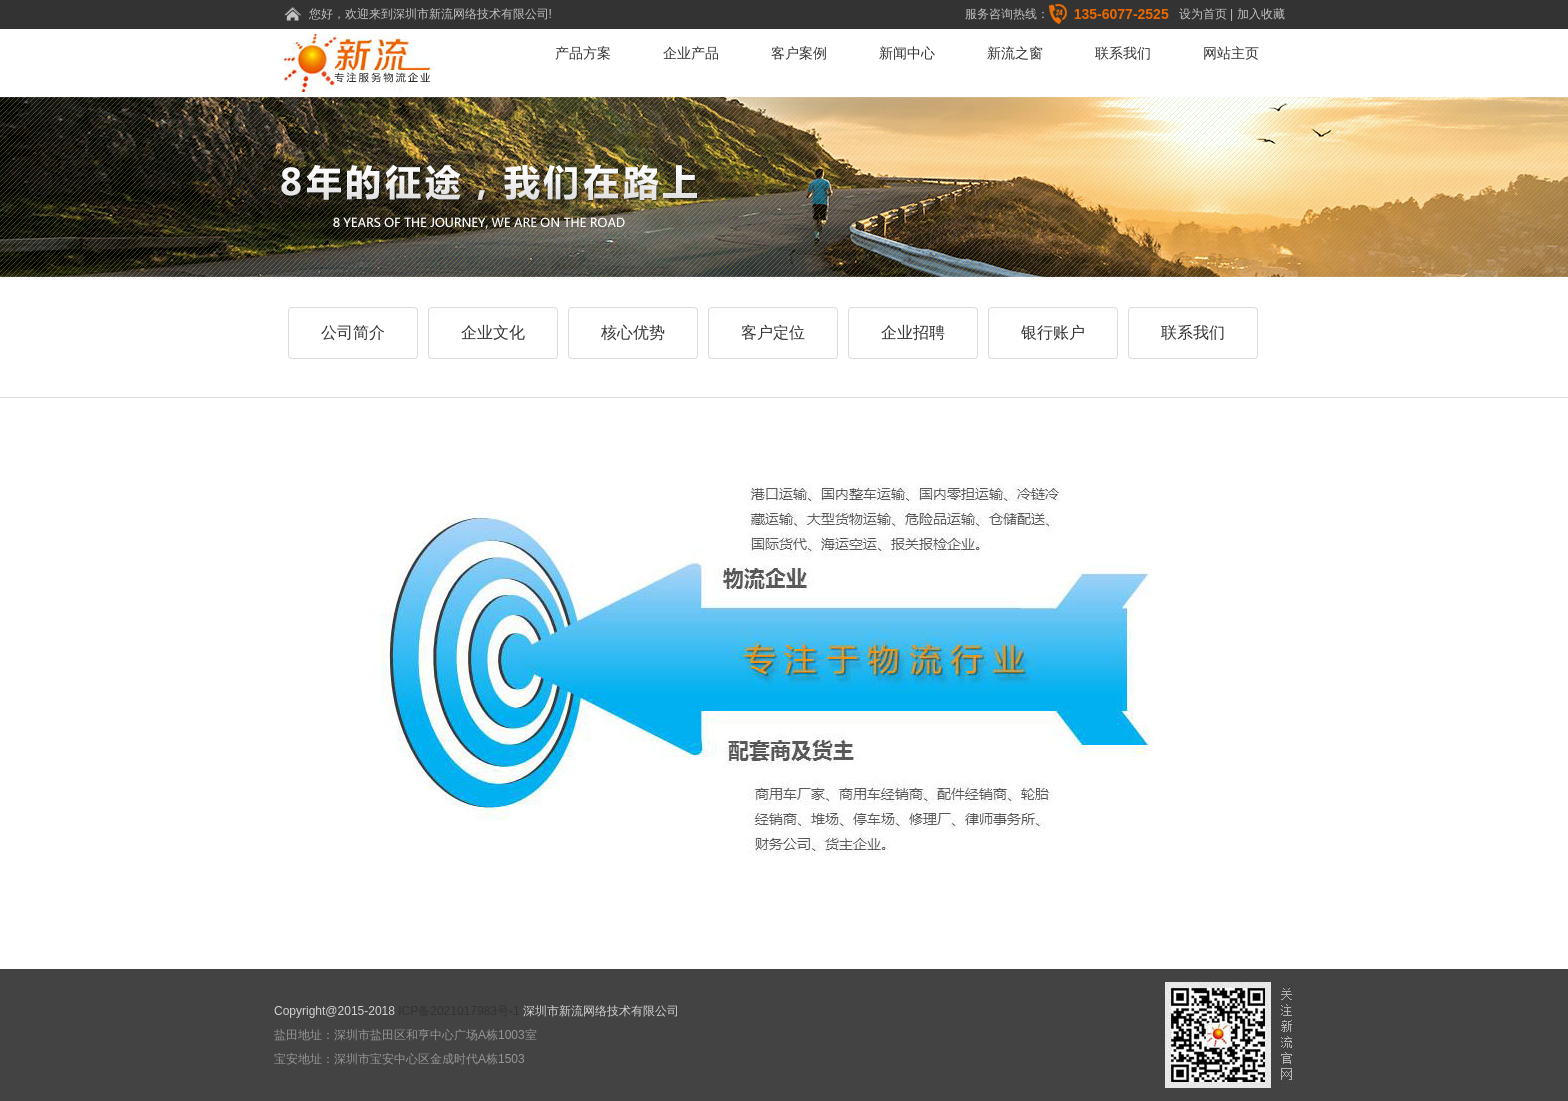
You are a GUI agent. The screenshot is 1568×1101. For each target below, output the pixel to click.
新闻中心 (907, 53)
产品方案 (583, 53)
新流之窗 (1015, 53)
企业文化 (493, 332)
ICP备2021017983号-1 (458, 1011)
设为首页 (1203, 14)
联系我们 (1123, 53)
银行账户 (1053, 332)
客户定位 (773, 332)
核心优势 (633, 332)
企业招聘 (913, 332)
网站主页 (1231, 53)
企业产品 (691, 53)
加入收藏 (1261, 14)
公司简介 (353, 332)
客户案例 (799, 53)
